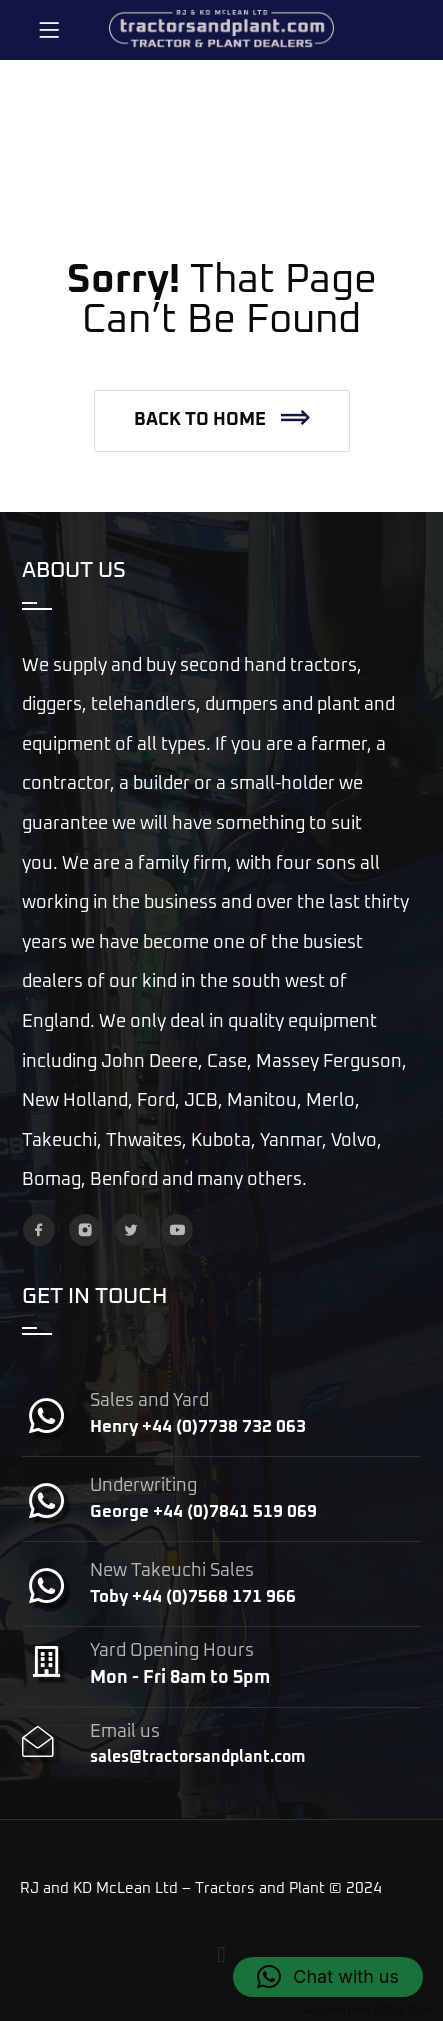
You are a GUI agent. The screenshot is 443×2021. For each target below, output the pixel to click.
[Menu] (49, 30)
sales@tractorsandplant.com (197, 1757)
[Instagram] (85, 1230)
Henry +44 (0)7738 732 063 (198, 1427)
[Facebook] (39, 1230)
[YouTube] (177, 1230)
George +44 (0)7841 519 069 (203, 1512)
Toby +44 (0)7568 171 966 (193, 1597)
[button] (222, 421)
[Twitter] (131, 1230)
